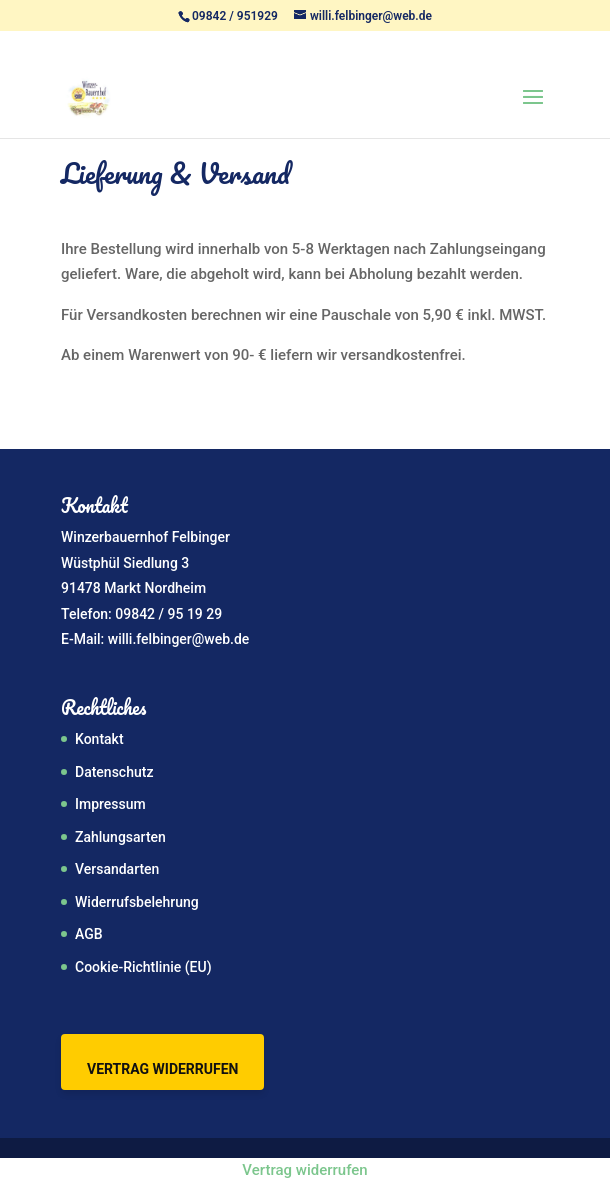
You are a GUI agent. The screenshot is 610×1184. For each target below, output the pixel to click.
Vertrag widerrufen (162, 1069)
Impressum (110, 804)
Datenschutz (114, 772)
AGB (89, 934)
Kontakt (99, 739)
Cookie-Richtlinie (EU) (143, 967)
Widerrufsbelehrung (137, 902)
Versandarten (117, 869)
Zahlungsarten (120, 837)
